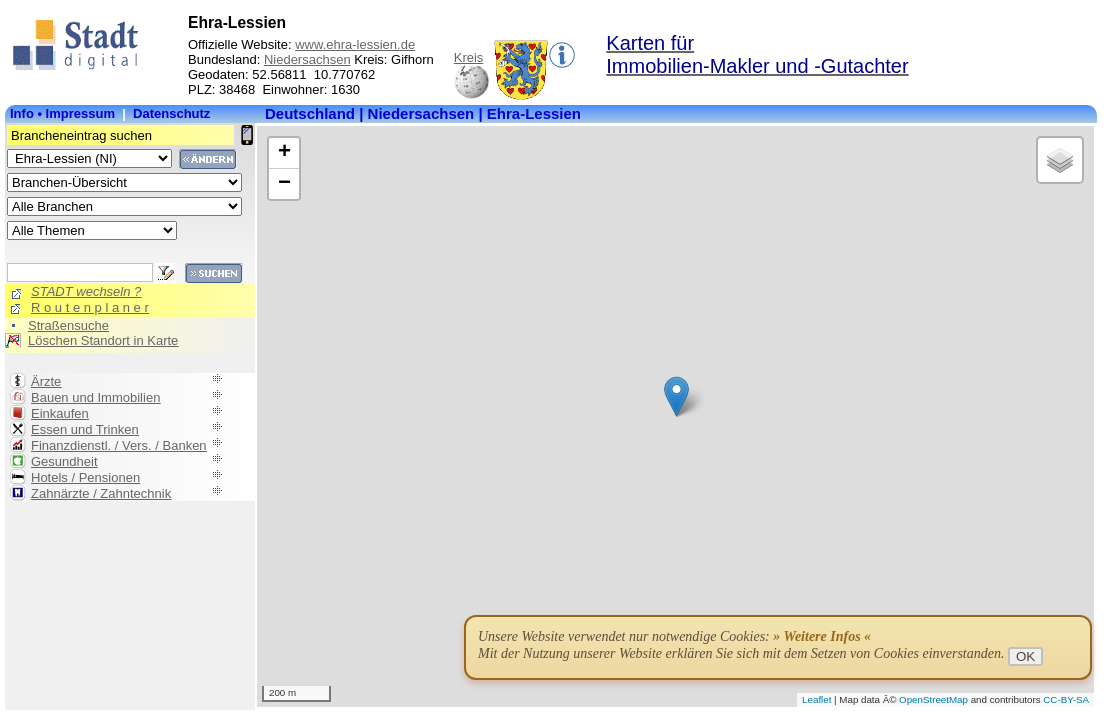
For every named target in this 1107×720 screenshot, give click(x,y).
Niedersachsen (307, 59)
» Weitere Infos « (822, 636)
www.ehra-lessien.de (355, 44)
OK (1025, 656)
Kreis (469, 57)
